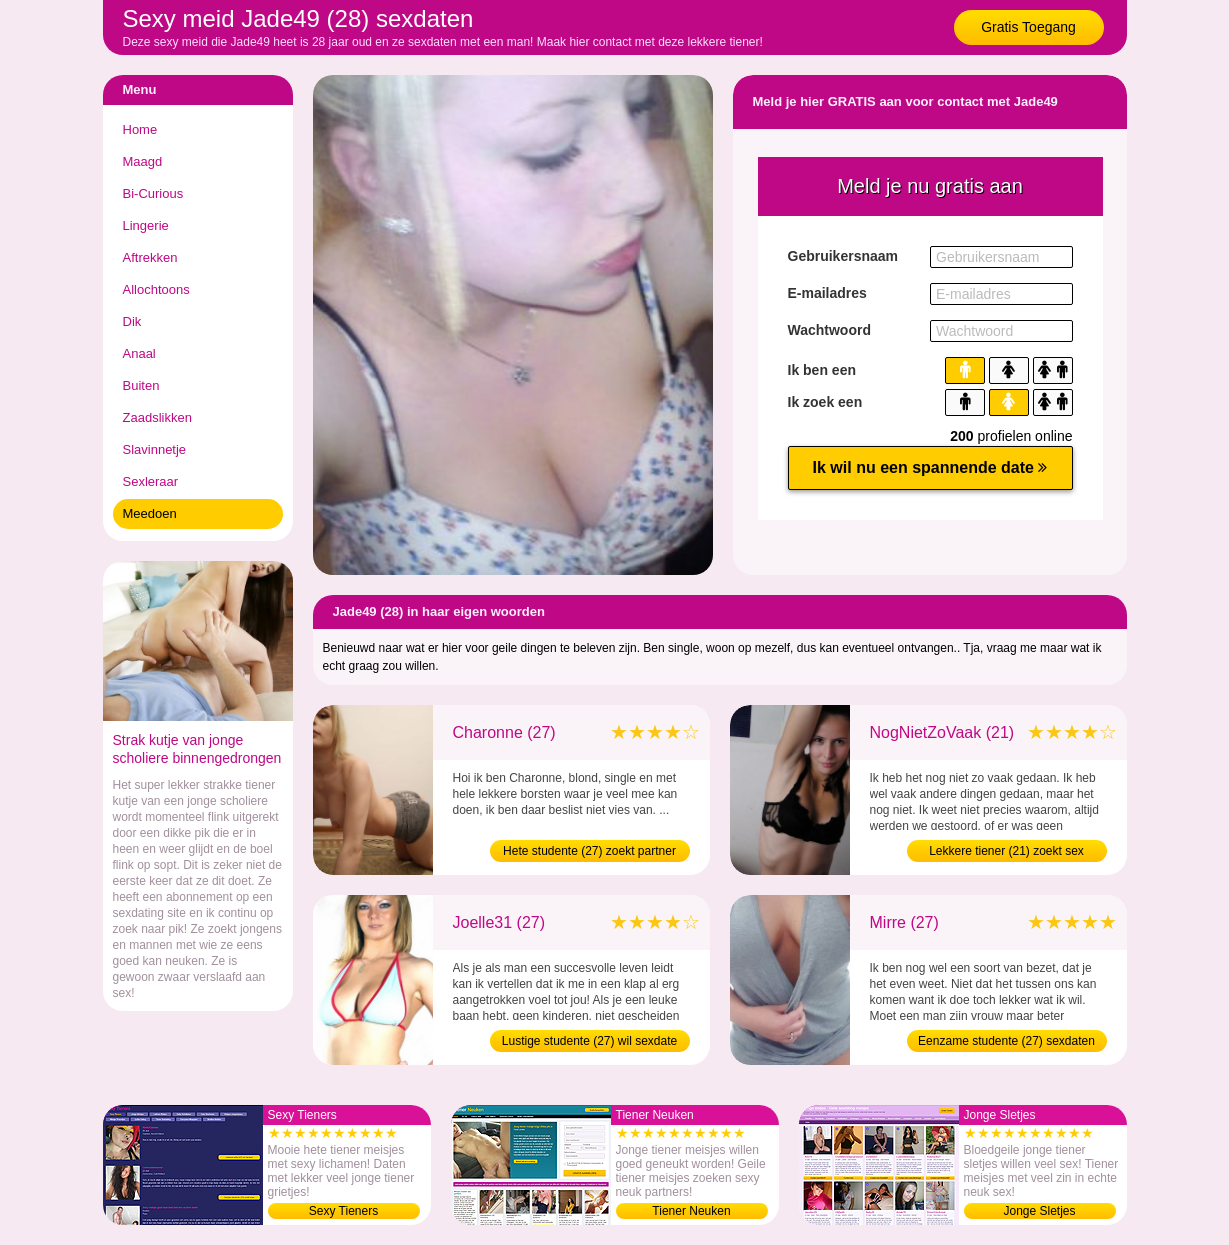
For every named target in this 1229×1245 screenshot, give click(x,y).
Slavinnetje (155, 449)
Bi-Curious (153, 193)
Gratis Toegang (1028, 27)
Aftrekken (150, 257)
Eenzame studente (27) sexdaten (1006, 1041)
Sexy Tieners (343, 1211)
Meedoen (150, 513)
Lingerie (146, 225)
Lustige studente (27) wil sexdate (589, 1041)
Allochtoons (156, 289)
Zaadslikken (157, 417)
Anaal (139, 353)
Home (140, 129)
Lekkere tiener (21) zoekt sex (1006, 851)
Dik (132, 321)
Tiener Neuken (691, 1211)
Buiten (141, 385)
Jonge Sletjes (1039, 1211)
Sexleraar (151, 481)
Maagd (143, 161)
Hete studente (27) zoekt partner (589, 851)
